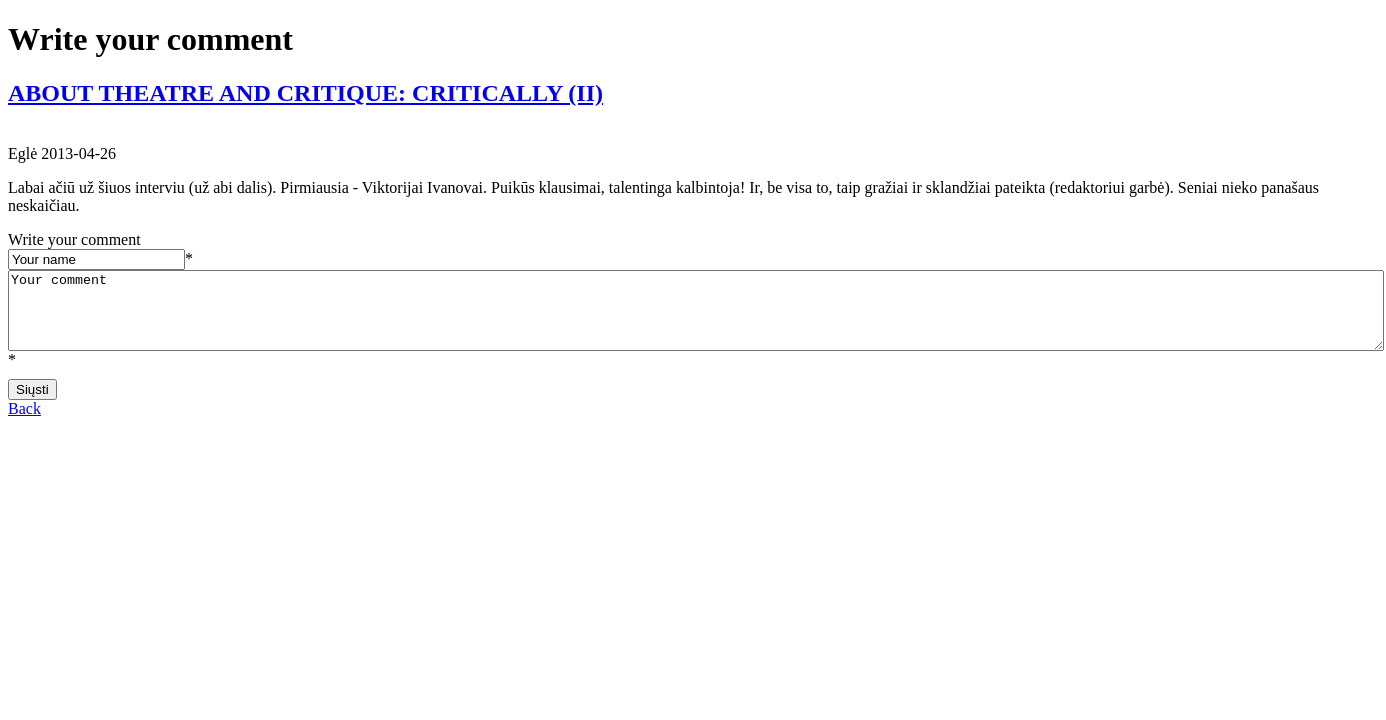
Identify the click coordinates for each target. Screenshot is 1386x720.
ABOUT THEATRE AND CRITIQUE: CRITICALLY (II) (305, 93)
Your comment (696, 318)
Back (24, 423)
